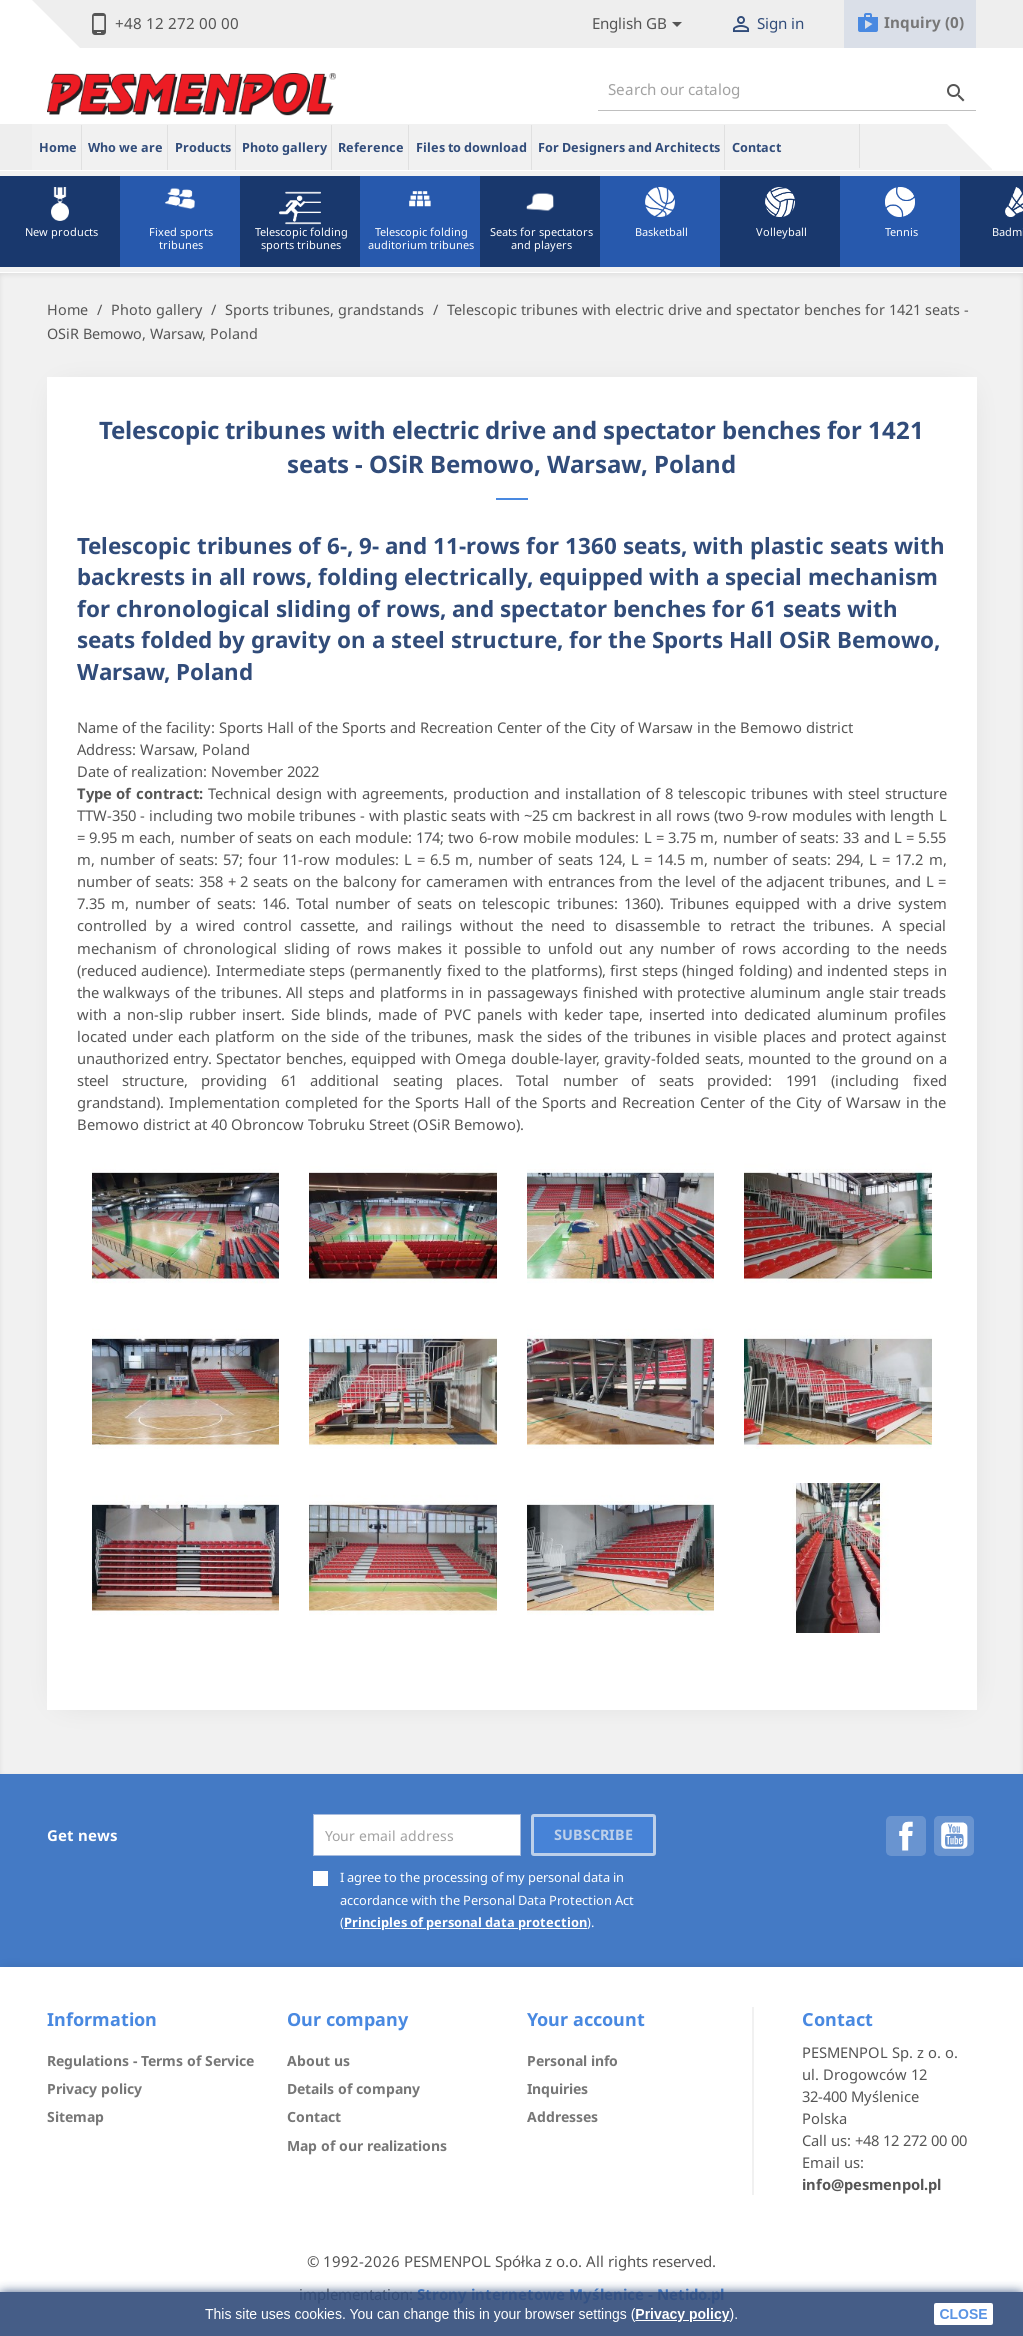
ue (824, 146)
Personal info (572, 2060)
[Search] (787, 89)
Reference (371, 147)
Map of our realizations (367, 2145)
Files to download (471, 147)
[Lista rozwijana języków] (640, 24)
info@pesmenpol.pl (871, 2184)
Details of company (353, 2088)
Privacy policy (682, 2314)
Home (58, 147)
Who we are (125, 147)
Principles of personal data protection (465, 1922)
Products (203, 147)
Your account (586, 2019)
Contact (756, 147)
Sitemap (75, 2116)
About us (318, 2060)
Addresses (562, 2116)
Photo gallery (284, 147)
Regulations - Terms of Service (150, 2060)
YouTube (954, 1836)
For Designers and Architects (629, 147)
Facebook (906, 1836)
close (963, 2314)
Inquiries (557, 2088)
